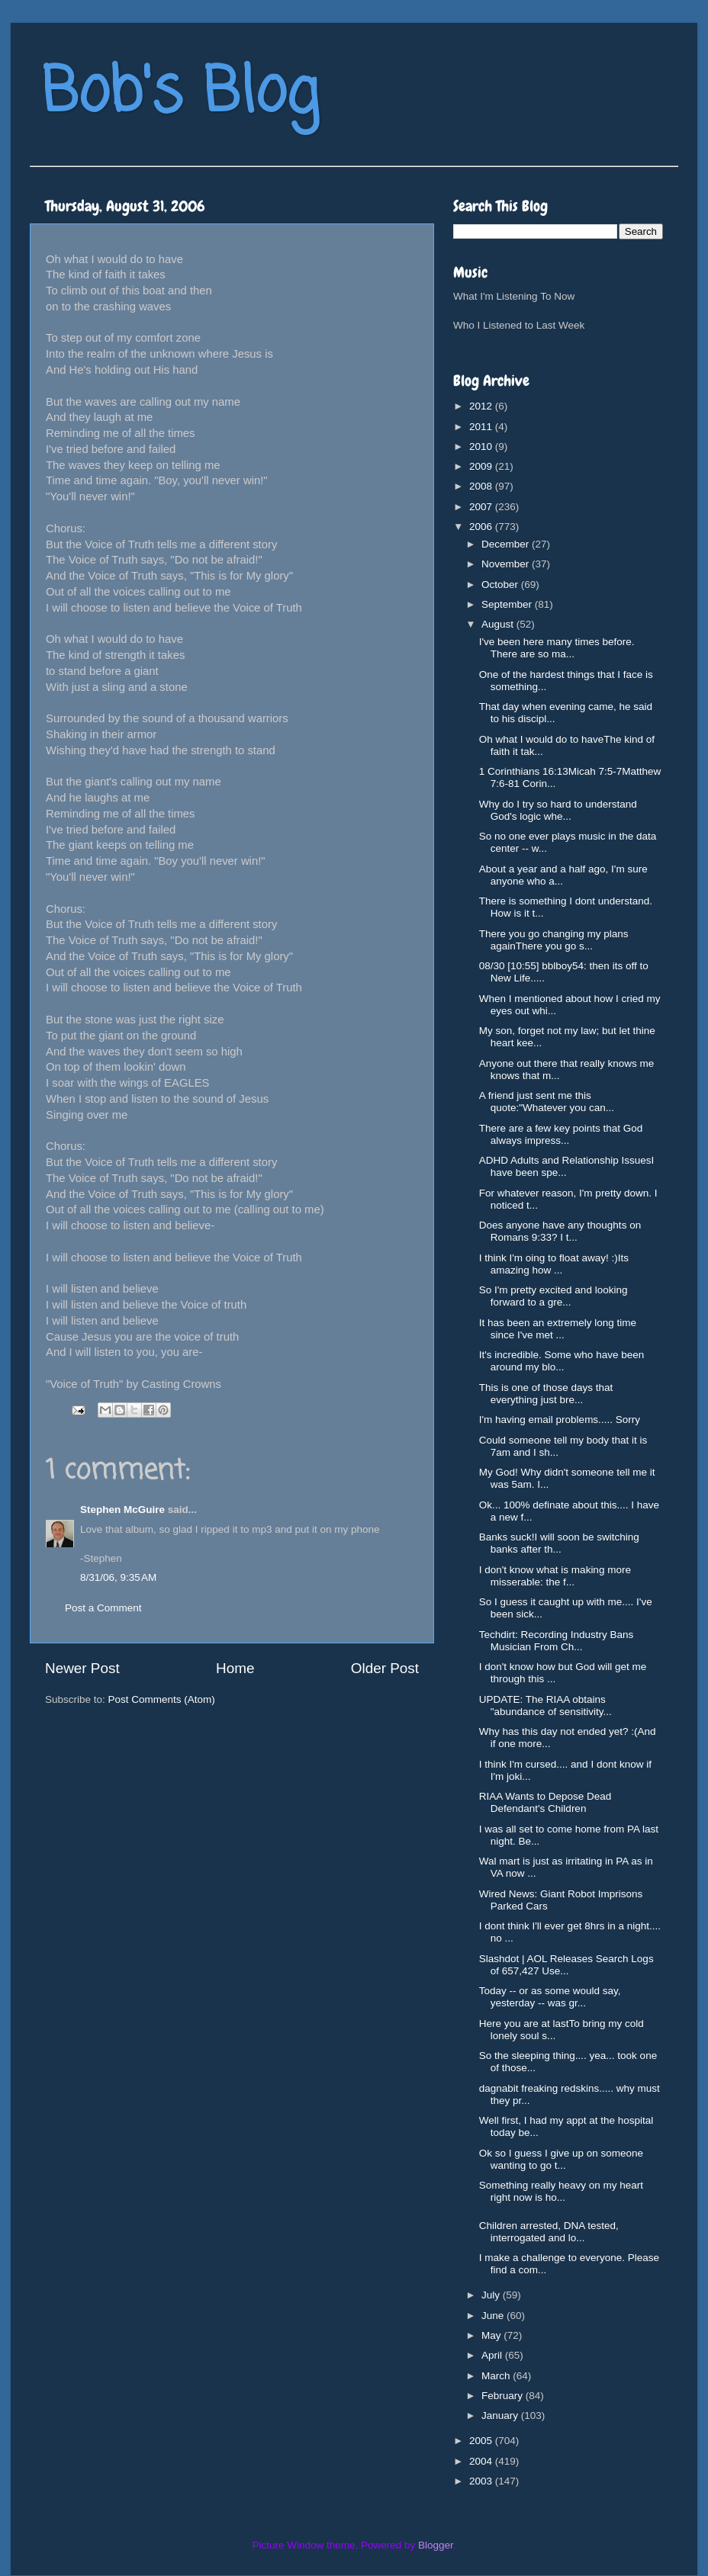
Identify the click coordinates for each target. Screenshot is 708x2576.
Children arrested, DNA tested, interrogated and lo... (549, 2232)
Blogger (435, 2545)
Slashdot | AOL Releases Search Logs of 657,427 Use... (566, 1965)
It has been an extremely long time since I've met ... (557, 1329)
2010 (482, 446)
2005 (482, 2440)
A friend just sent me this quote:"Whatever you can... (546, 1101)
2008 (482, 486)
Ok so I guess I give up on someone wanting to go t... (561, 2159)
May (492, 2335)
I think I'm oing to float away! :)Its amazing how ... (554, 1264)
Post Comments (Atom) (161, 1699)
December (506, 544)
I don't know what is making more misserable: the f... (555, 1576)
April (493, 2355)
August (499, 624)
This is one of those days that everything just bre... (546, 1393)
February (503, 2395)
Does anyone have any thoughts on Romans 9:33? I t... (560, 1231)
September (508, 604)
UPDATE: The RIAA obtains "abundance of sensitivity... (545, 1705)
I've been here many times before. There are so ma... (557, 648)
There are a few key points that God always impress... (561, 1134)
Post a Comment (103, 1608)
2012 (482, 406)
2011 (482, 426)
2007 (482, 506)
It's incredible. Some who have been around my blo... (561, 1361)
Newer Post (82, 1668)
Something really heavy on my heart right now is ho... (561, 2191)
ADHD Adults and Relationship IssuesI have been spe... (567, 1166)
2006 (482, 526)
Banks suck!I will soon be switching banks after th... (559, 1543)
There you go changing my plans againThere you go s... (554, 940)
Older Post (385, 1668)
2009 (482, 466)
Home (235, 1668)
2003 (482, 2481)
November (506, 564)
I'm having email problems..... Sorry (559, 1419)
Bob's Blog (180, 94)
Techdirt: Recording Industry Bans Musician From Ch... (556, 1641)
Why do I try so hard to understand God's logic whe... (558, 810)
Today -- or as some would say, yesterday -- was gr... (550, 1997)
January (501, 2415)
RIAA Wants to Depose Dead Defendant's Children (545, 1802)
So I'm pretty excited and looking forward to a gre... (553, 1296)
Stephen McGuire (122, 1509)
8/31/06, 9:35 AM (118, 1577)
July (492, 2295)
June (494, 2315)
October (501, 584)
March (497, 2376)
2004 (482, 2461)
